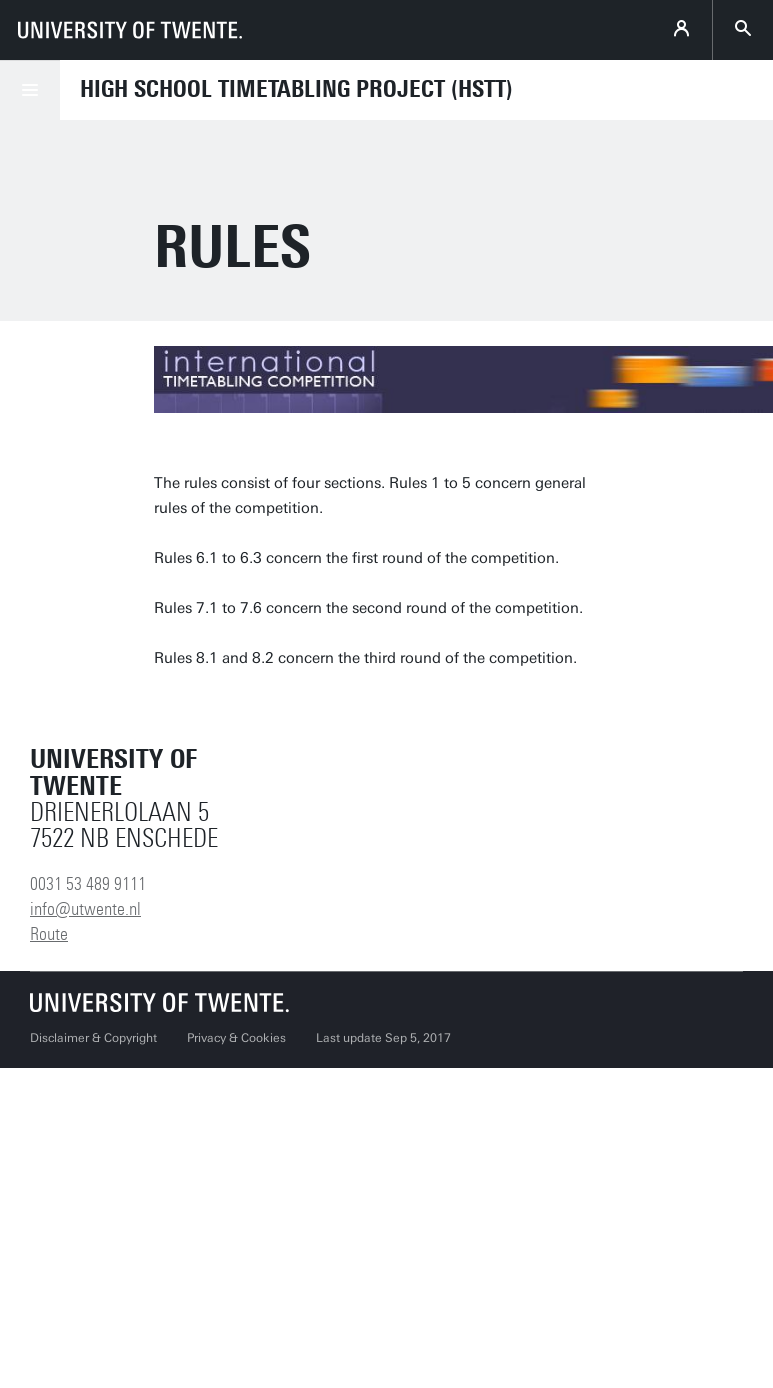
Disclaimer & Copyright (93, 1038)
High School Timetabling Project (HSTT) (296, 89)
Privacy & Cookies (236, 1038)
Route (49, 934)
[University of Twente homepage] (130, 30)
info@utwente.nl (85, 909)
